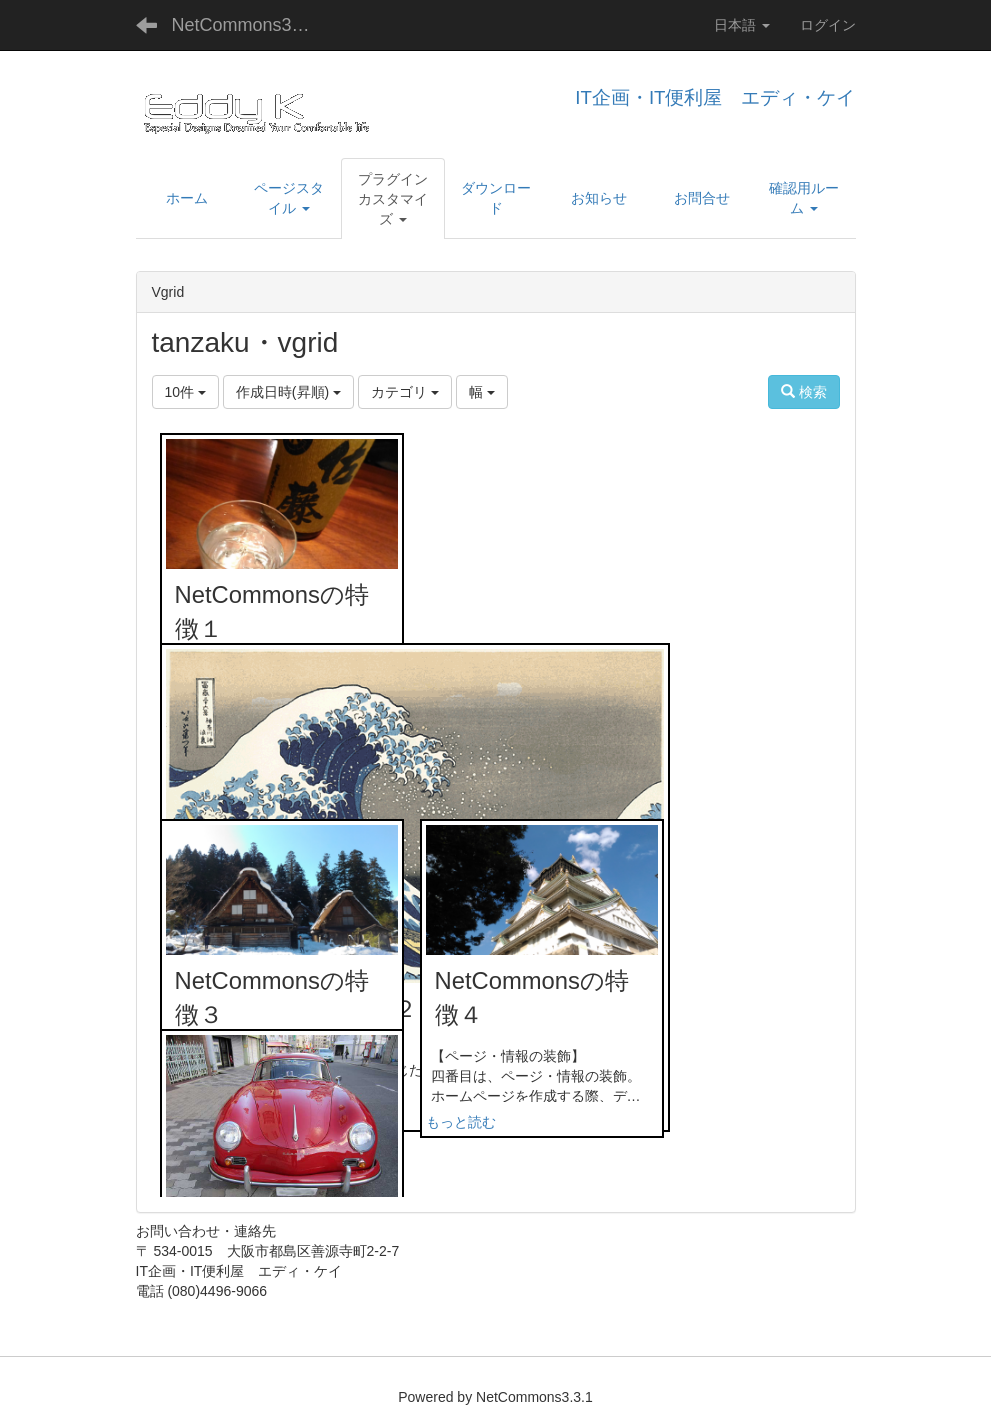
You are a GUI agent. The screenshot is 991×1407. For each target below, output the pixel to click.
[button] (393, 199)
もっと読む (461, 1122)
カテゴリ (405, 392)
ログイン (828, 25)
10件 (185, 392)
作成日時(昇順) (288, 392)
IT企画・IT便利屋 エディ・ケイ (715, 97)
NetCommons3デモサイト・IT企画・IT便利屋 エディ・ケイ (256, 25)
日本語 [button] (742, 25)
